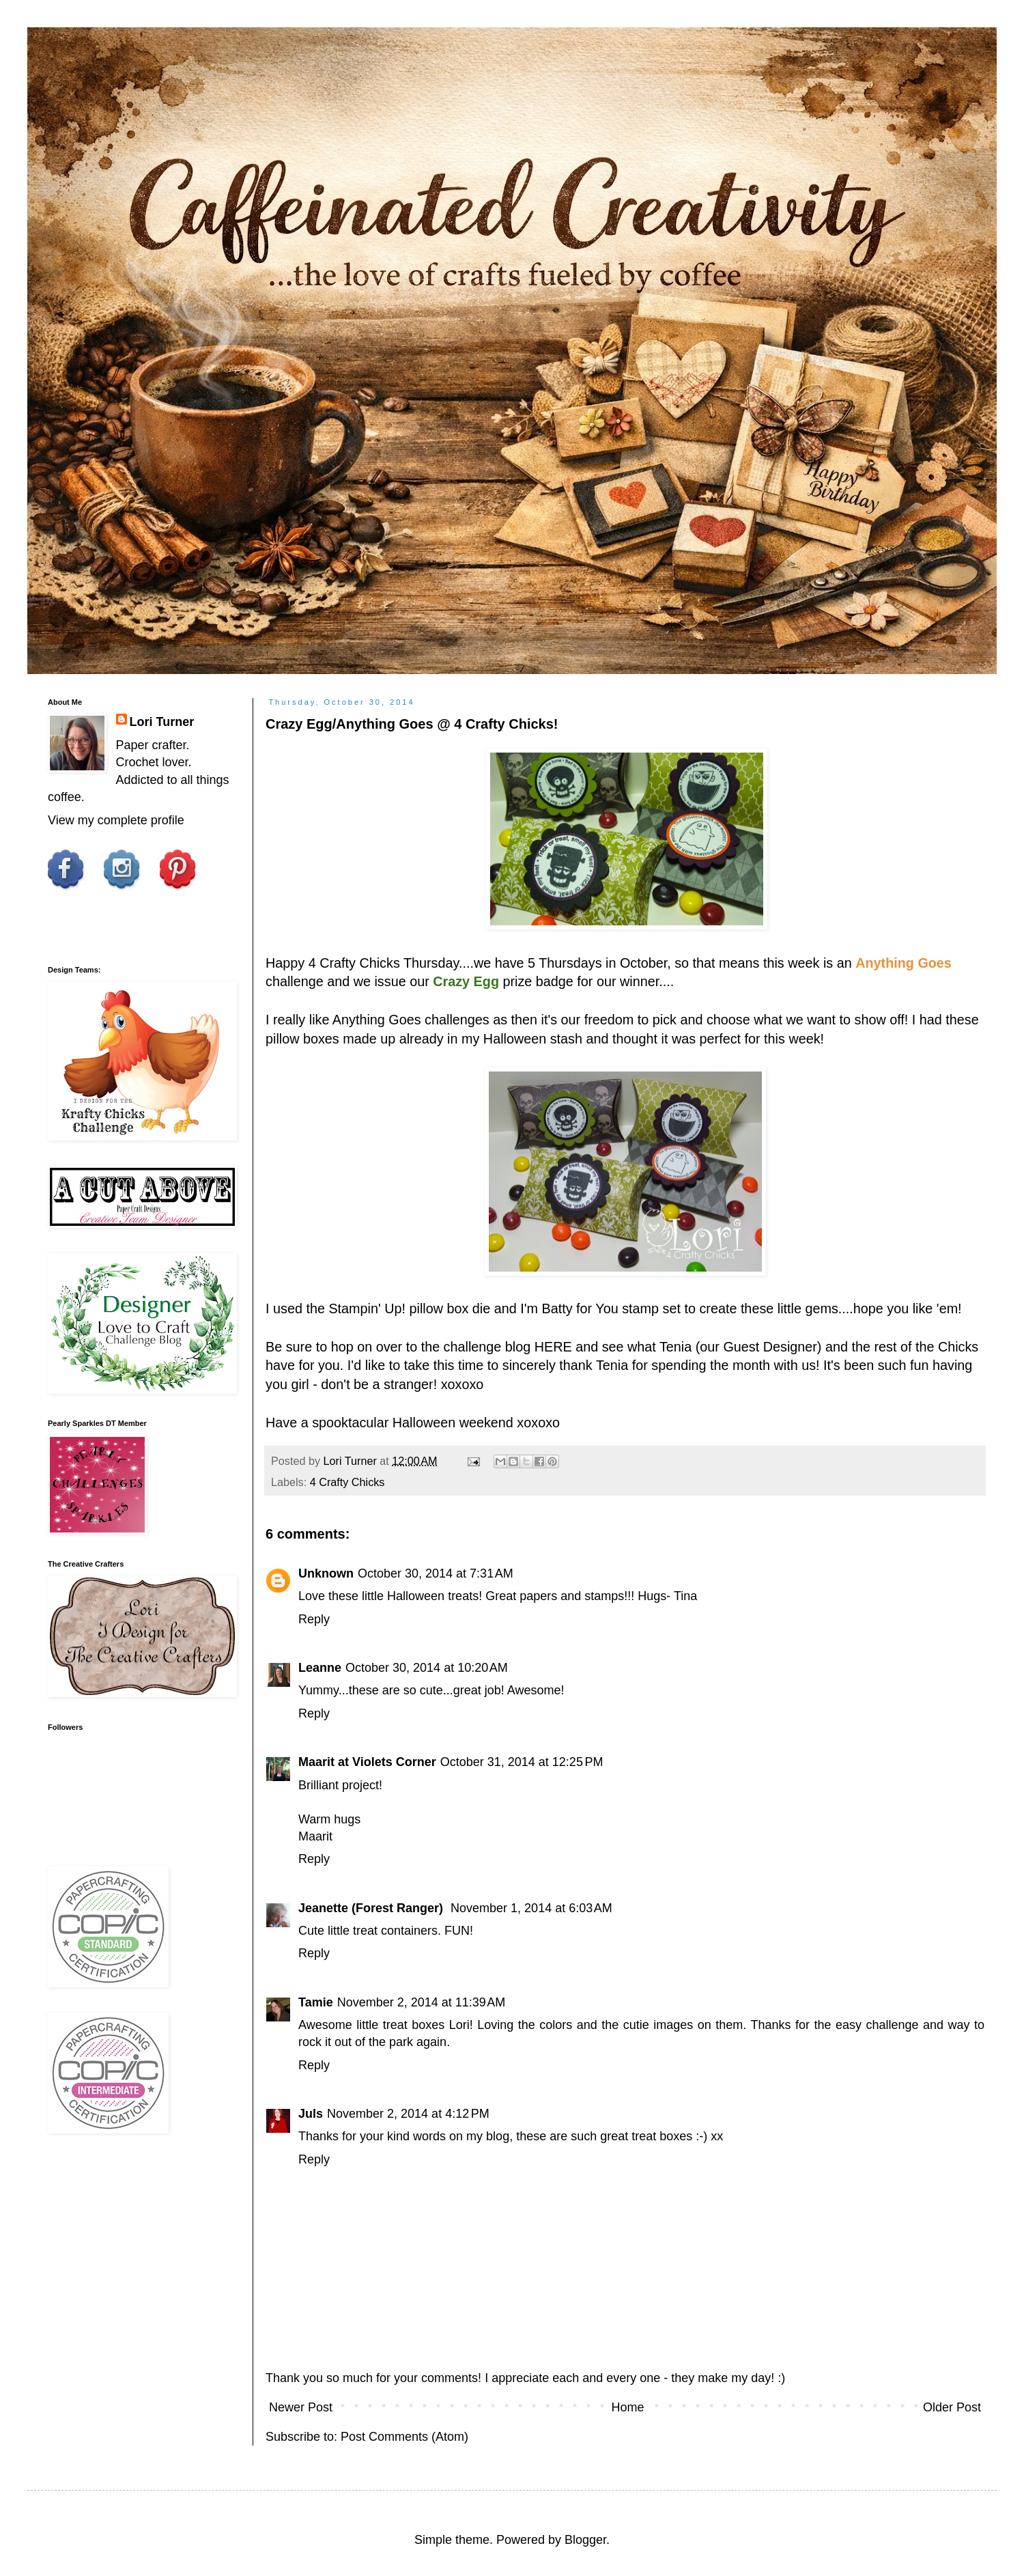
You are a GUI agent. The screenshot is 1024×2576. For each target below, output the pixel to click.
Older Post (952, 2407)
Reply (314, 1619)
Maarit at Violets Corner (367, 1762)
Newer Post (300, 2407)
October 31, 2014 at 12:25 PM (521, 1762)
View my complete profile (116, 820)
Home (627, 2407)
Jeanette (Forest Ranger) (372, 1908)
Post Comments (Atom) (404, 2437)
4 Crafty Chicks (354, 962)
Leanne (319, 1668)
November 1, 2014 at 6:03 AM (531, 1908)
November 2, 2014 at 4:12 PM (408, 2113)
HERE (553, 1346)
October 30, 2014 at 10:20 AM (426, 1668)
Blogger (585, 2540)
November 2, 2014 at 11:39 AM (421, 2002)
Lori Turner (162, 722)
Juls (310, 2113)
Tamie (315, 2002)
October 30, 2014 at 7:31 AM (435, 1573)
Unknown (326, 1573)
